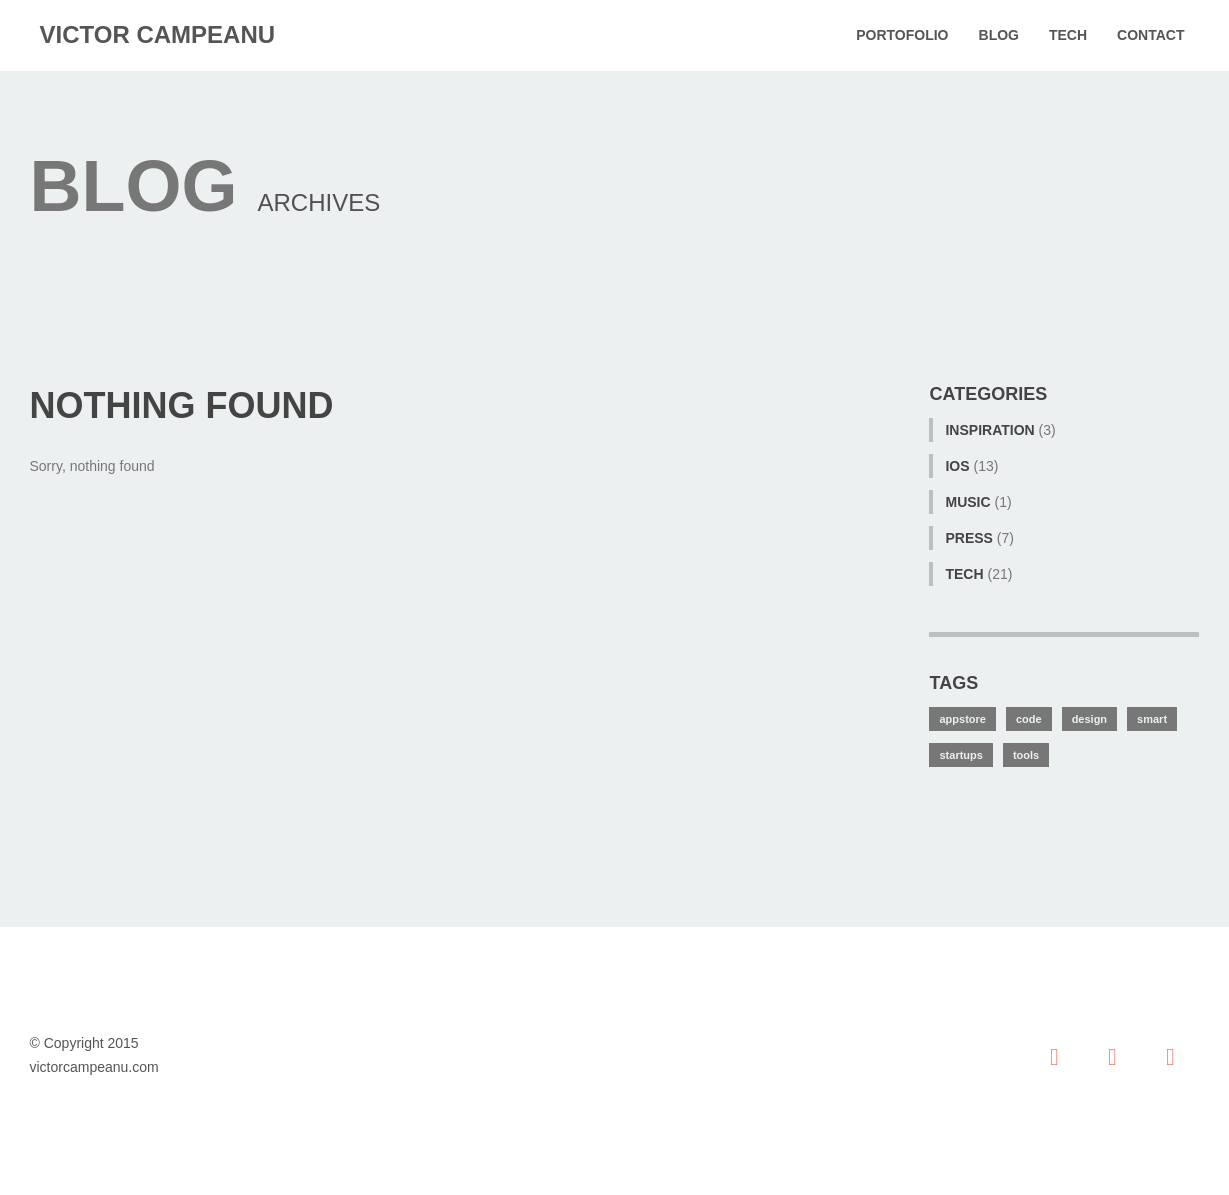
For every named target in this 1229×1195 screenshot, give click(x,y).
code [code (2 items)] (1029, 719)
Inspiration (989, 430)
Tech (1068, 35)
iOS (957, 466)
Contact (1150, 35)
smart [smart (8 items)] (1152, 719)
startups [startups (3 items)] (960, 755)
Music (967, 502)
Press (968, 538)
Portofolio (902, 35)
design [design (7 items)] (1089, 719)
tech (964, 574)
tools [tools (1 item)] (1026, 755)
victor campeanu (158, 34)
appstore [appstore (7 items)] (962, 719)
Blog (999, 35)
